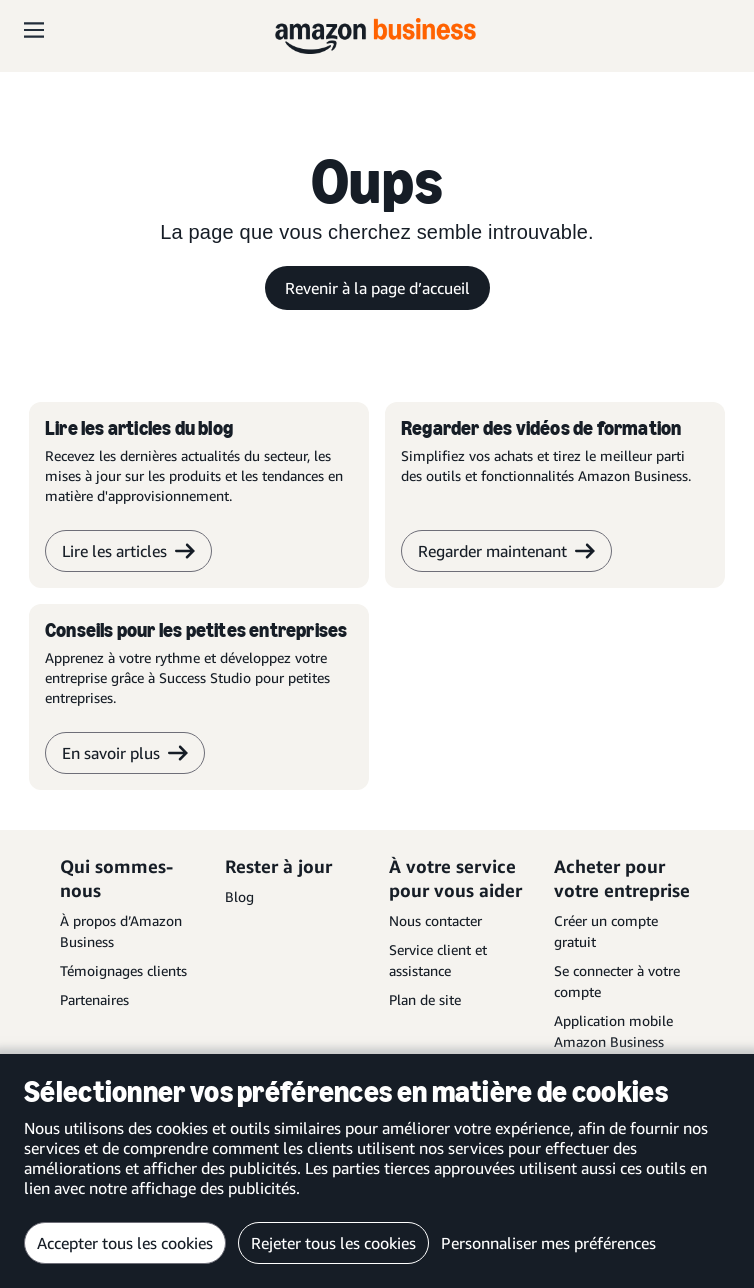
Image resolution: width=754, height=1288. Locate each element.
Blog (239, 896)
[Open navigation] (34, 30)
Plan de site (425, 999)
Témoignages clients (123, 970)
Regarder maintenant (506, 551)
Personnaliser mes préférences (548, 1243)
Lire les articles (128, 551)
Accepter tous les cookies (125, 1243)
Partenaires (94, 999)
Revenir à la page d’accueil (377, 288)
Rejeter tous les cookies (333, 1243)
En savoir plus (125, 753)
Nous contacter (435, 920)
